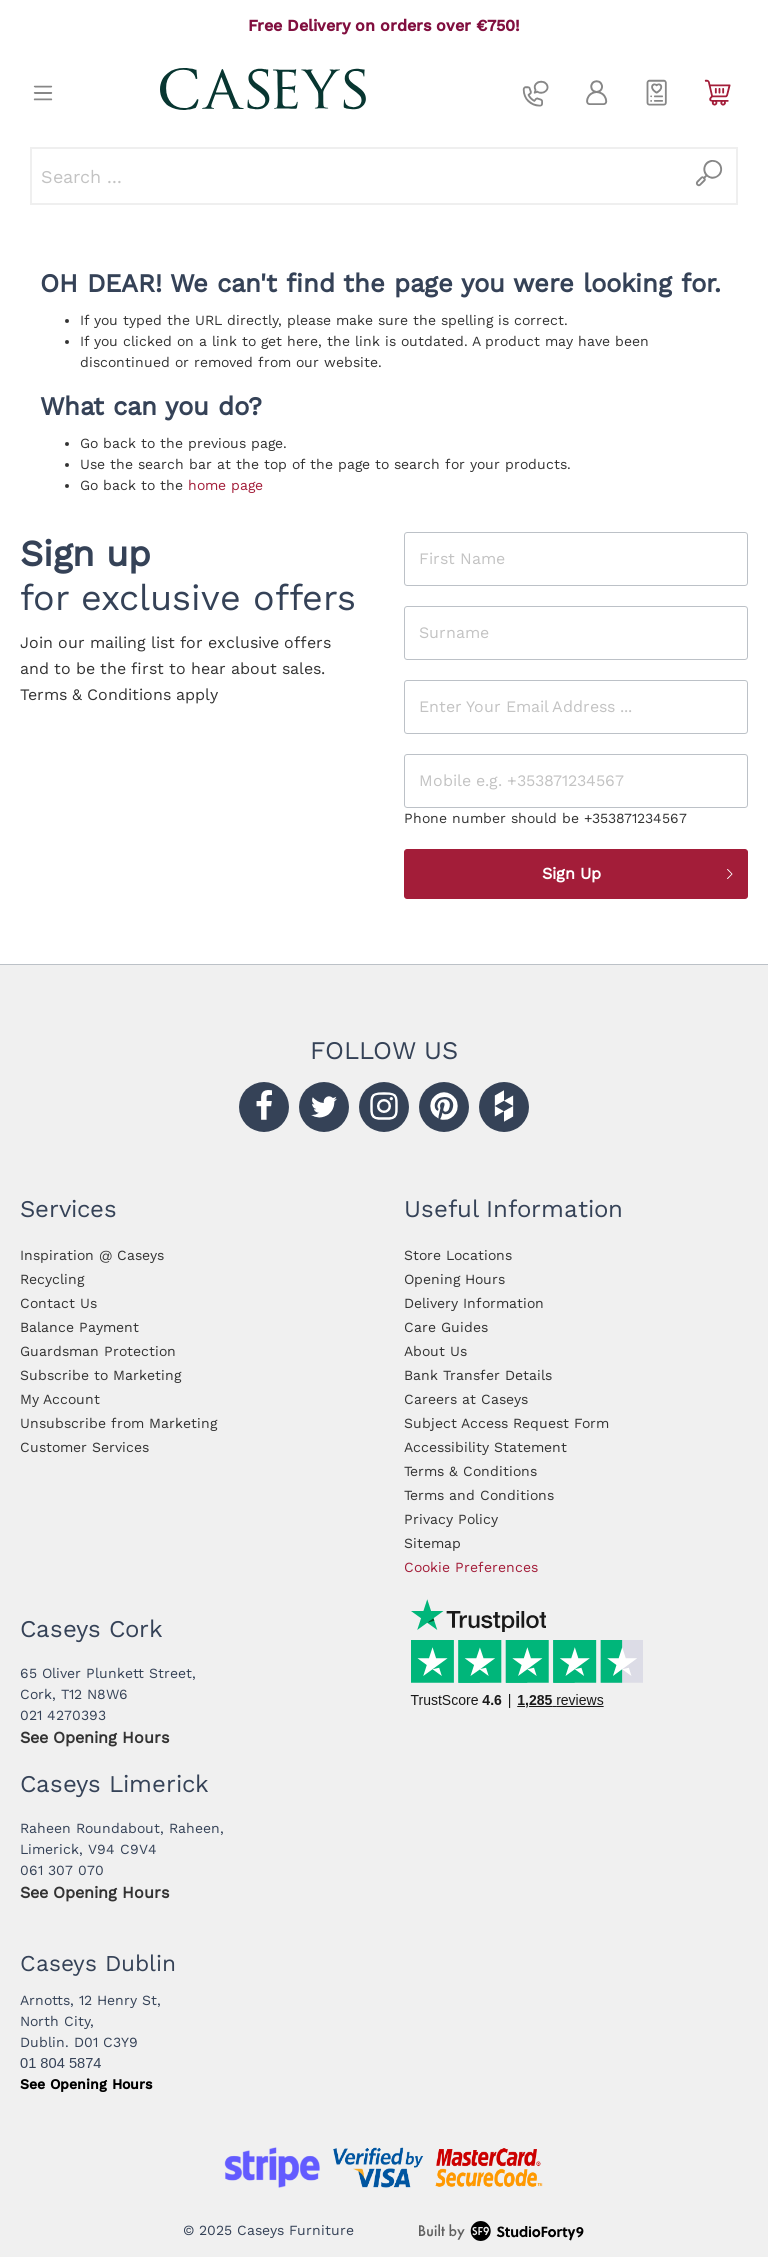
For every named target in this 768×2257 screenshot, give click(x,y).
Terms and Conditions (479, 1495)
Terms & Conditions (470, 1471)
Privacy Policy (451, 1519)
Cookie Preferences (471, 1567)
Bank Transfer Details (478, 1375)
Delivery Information (474, 1303)
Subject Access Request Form (506, 1423)
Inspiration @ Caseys (92, 1255)
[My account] (596, 92)
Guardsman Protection (98, 1351)
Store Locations (458, 1255)
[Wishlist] (657, 92)
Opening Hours (454, 1279)
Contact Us (58, 1303)
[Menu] (43, 93)
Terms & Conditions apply (119, 694)
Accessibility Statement (485, 1447)
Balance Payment (79, 1327)
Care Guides (446, 1327)
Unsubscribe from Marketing (118, 1423)
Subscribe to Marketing (100, 1375)
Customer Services (84, 1447)
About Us (435, 1351)
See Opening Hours (94, 1737)
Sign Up (639, 874)
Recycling (52, 1279)
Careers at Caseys (466, 1399)
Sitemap (432, 1543)
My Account (60, 1399)
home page (225, 485)
